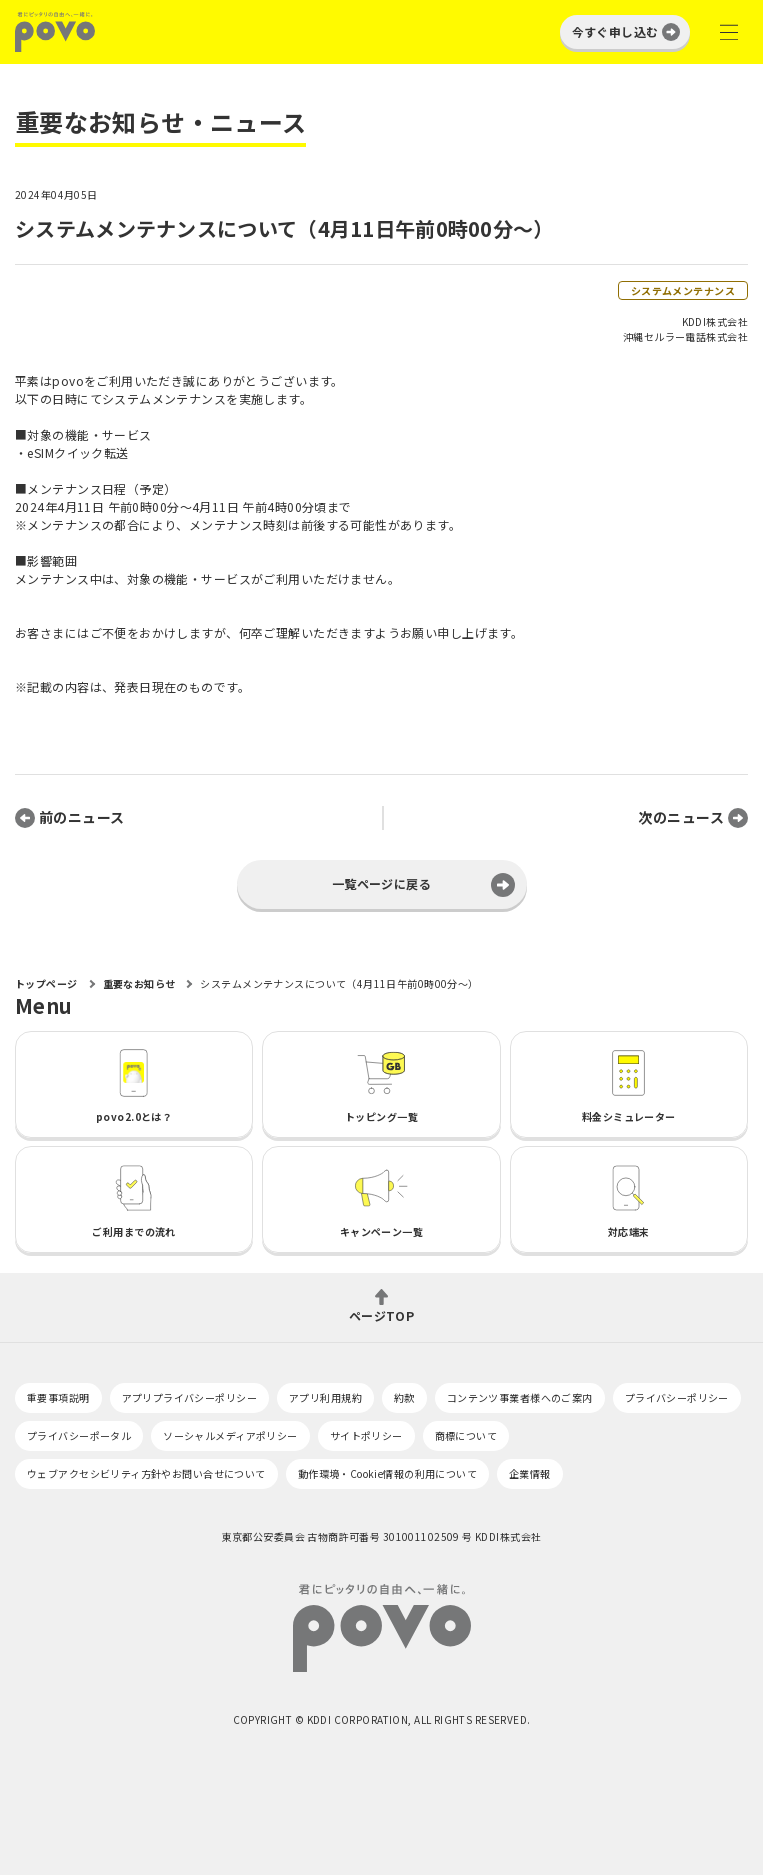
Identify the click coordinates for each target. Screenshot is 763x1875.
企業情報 (530, 1473)
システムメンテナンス (683, 290)
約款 (404, 1397)
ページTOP (382, 1314)
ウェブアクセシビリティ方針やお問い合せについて (146, 1473)
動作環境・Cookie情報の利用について (387, 1473)
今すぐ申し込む (615, 31)
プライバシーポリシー (677, 1397)
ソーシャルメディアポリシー (230, 1435)
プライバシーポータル (79, 1435)
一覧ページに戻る (381, 883)
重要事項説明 (58, 1397)
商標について (466, 1435)
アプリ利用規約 (325, 1397)
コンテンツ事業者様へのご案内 (520, 1397)
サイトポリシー (366, 1435)
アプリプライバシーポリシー (189, 1397)
